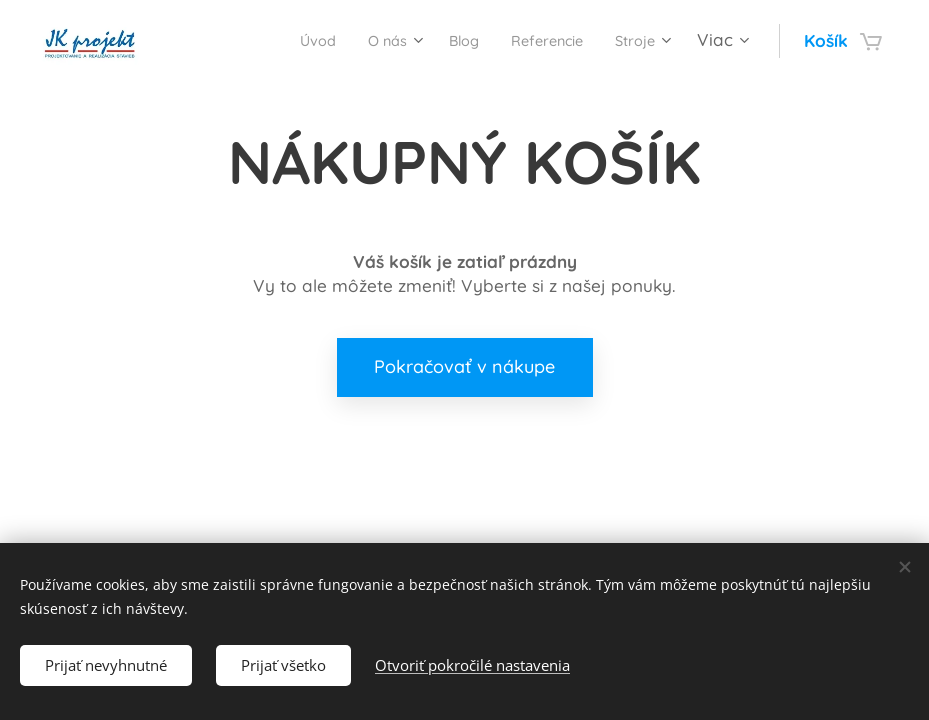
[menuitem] (279, 41)
